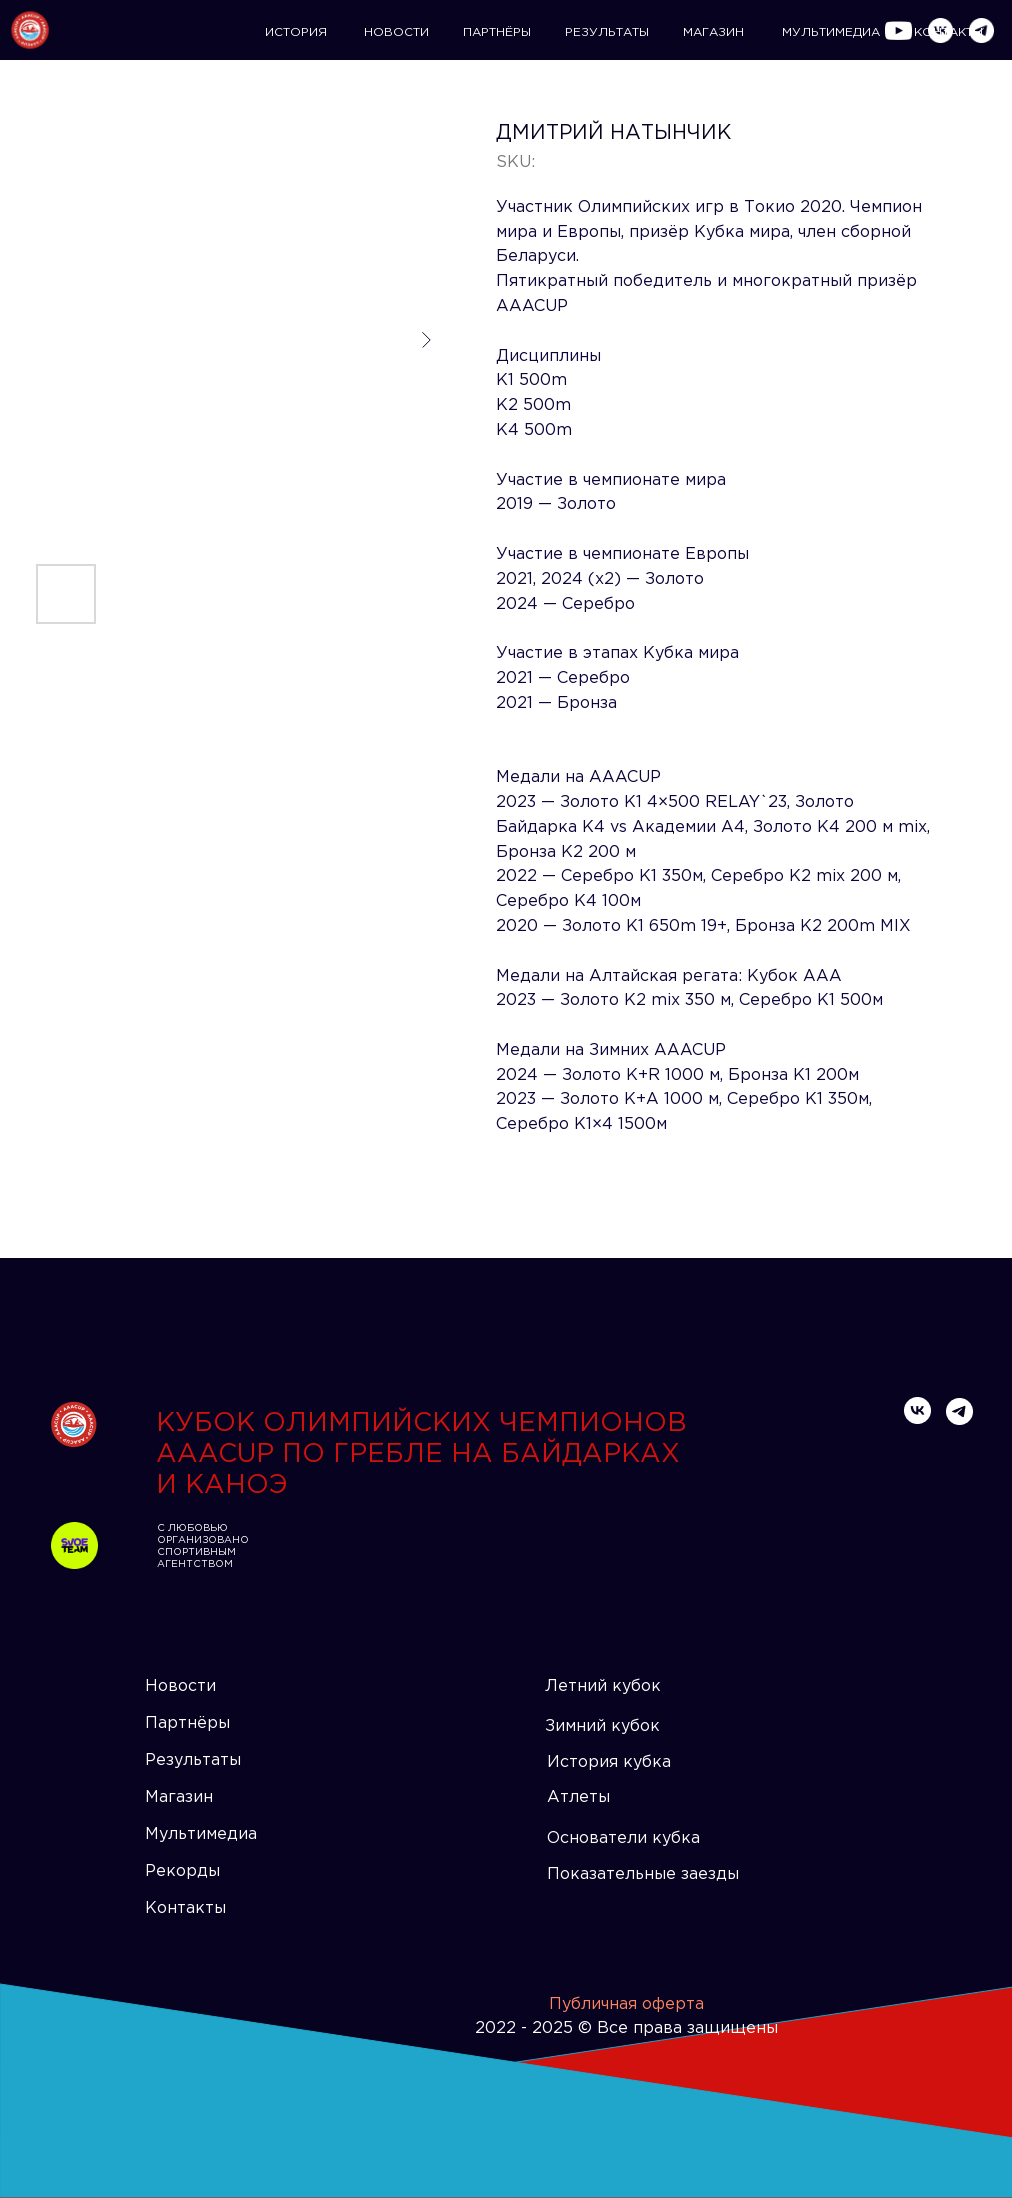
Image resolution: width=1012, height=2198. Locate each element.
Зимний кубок (602, 1726)
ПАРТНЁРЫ (497, 32)
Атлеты (578, 1797)
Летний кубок (603, 1686)
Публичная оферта (626, 2004)
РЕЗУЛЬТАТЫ (607, 32)
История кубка (609, 1762)
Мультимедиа (201, 1834)
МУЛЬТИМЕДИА (831, 32)
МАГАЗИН (713, 32)
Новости (180, 1686)
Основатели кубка (623, 1838)
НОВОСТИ (396, 32)
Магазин (179, 1797)
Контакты (185, 1908)
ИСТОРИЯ (296, 32)
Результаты (193, 1760)
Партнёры (187, 1723)
